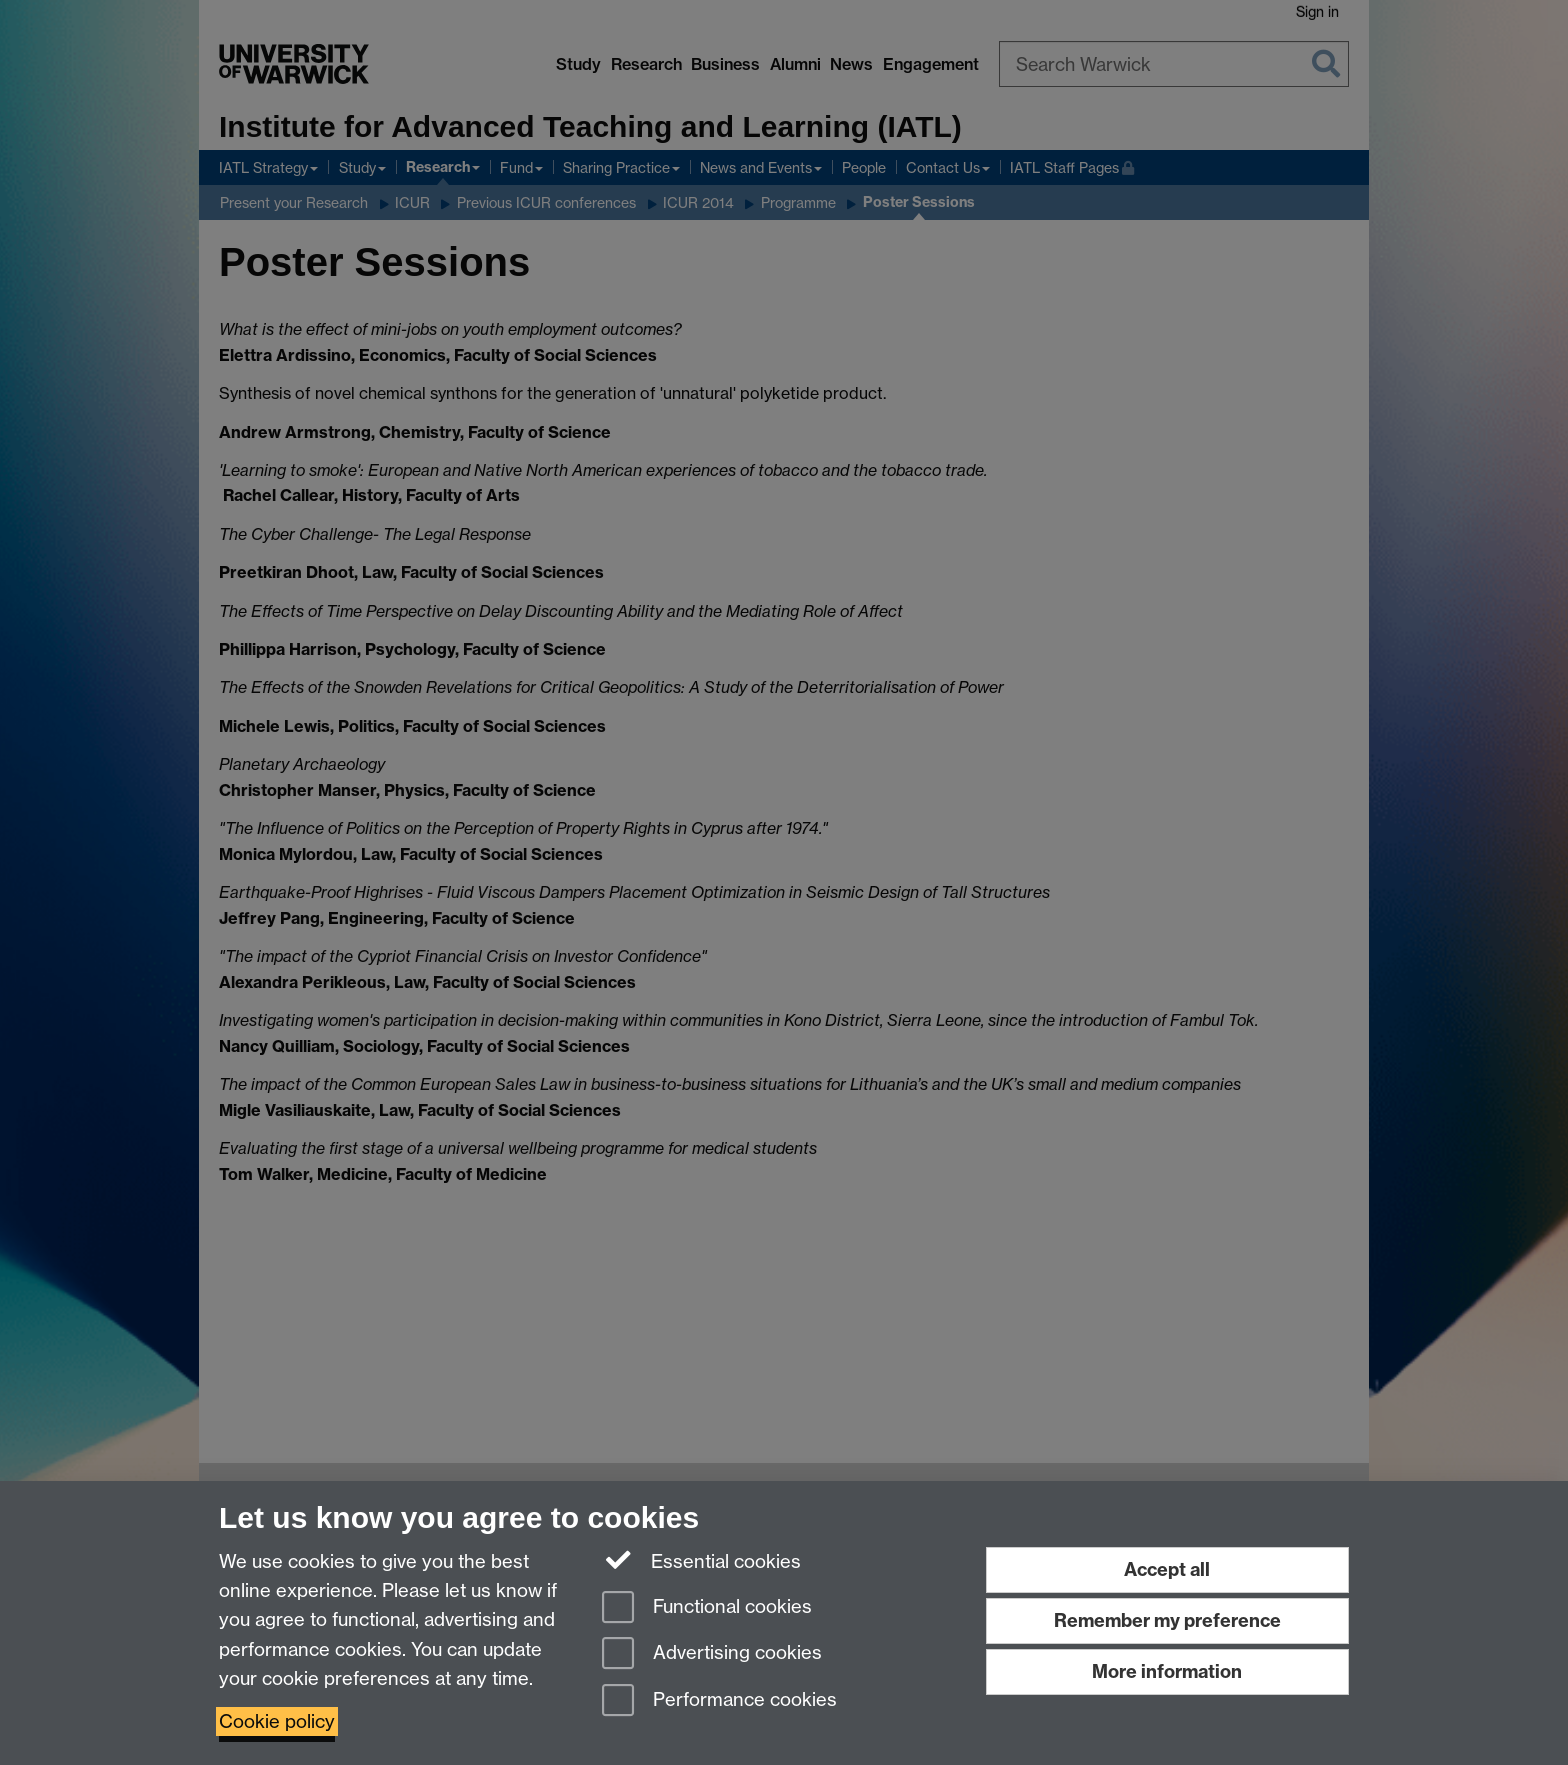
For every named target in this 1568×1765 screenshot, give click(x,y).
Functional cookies (707, 1608)
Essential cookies (701, 1560)
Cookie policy (277, 1721)
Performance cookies (719, 1701)
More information (1167, 1671)
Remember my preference (1167, 1620)
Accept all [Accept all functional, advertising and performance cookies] (1167, 1569)
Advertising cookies (712, 1654)
